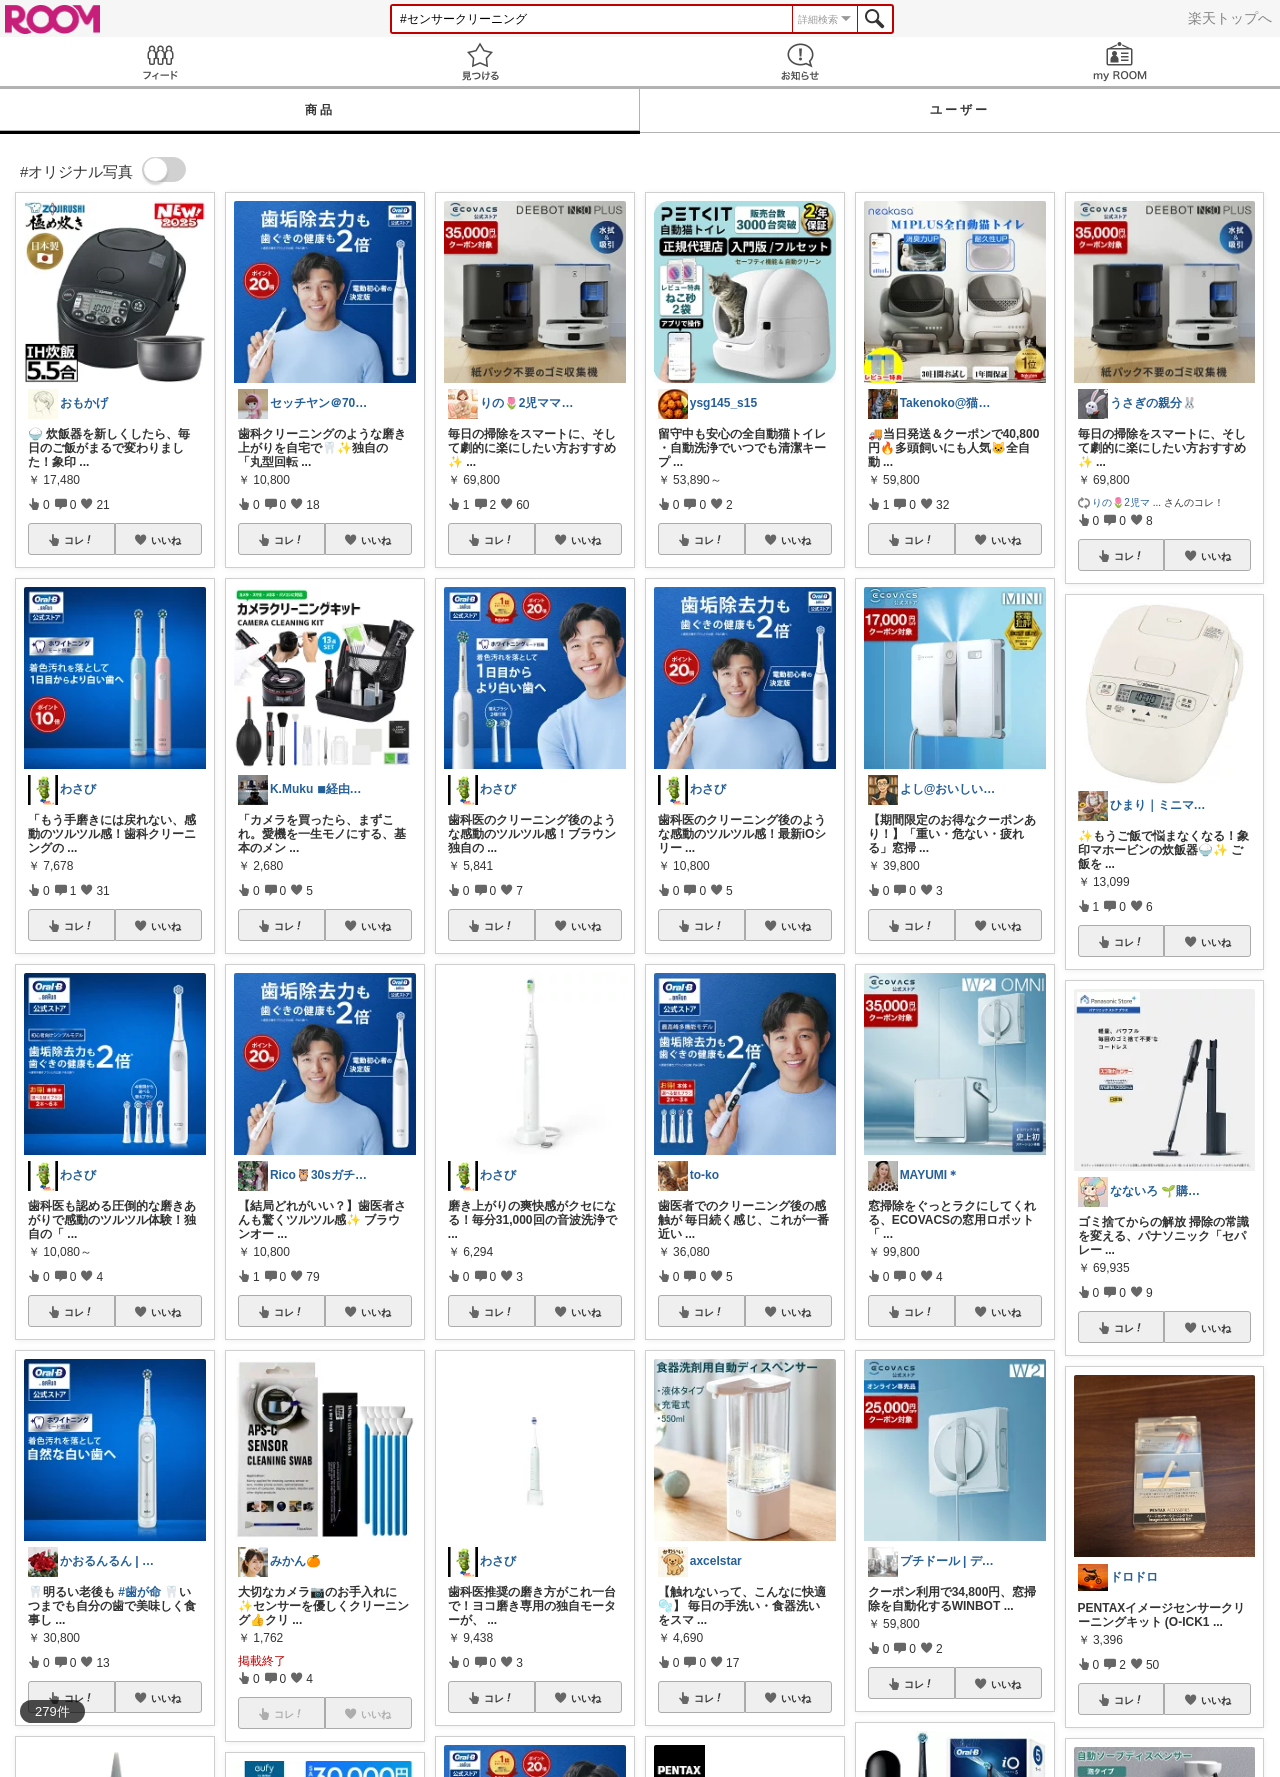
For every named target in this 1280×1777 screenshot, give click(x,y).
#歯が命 (139, 1592)
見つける (480, 61)
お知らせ (800, 61)
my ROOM (1120, 61)
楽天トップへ (1230, 18)
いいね (166, 540)
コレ (79, 540)
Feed (160, 61)
